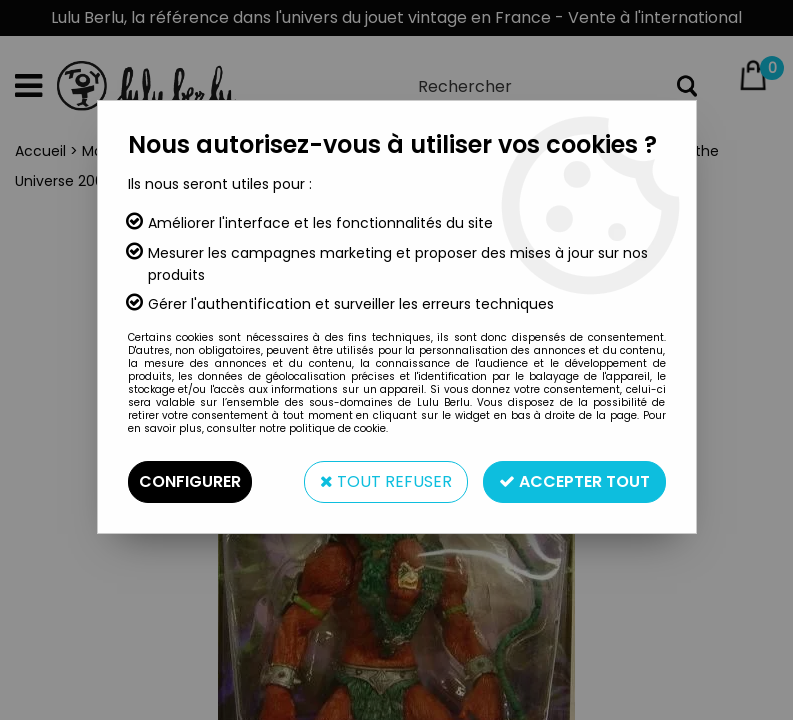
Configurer (190, 481)
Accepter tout (574, 481)
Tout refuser (386, 481)
